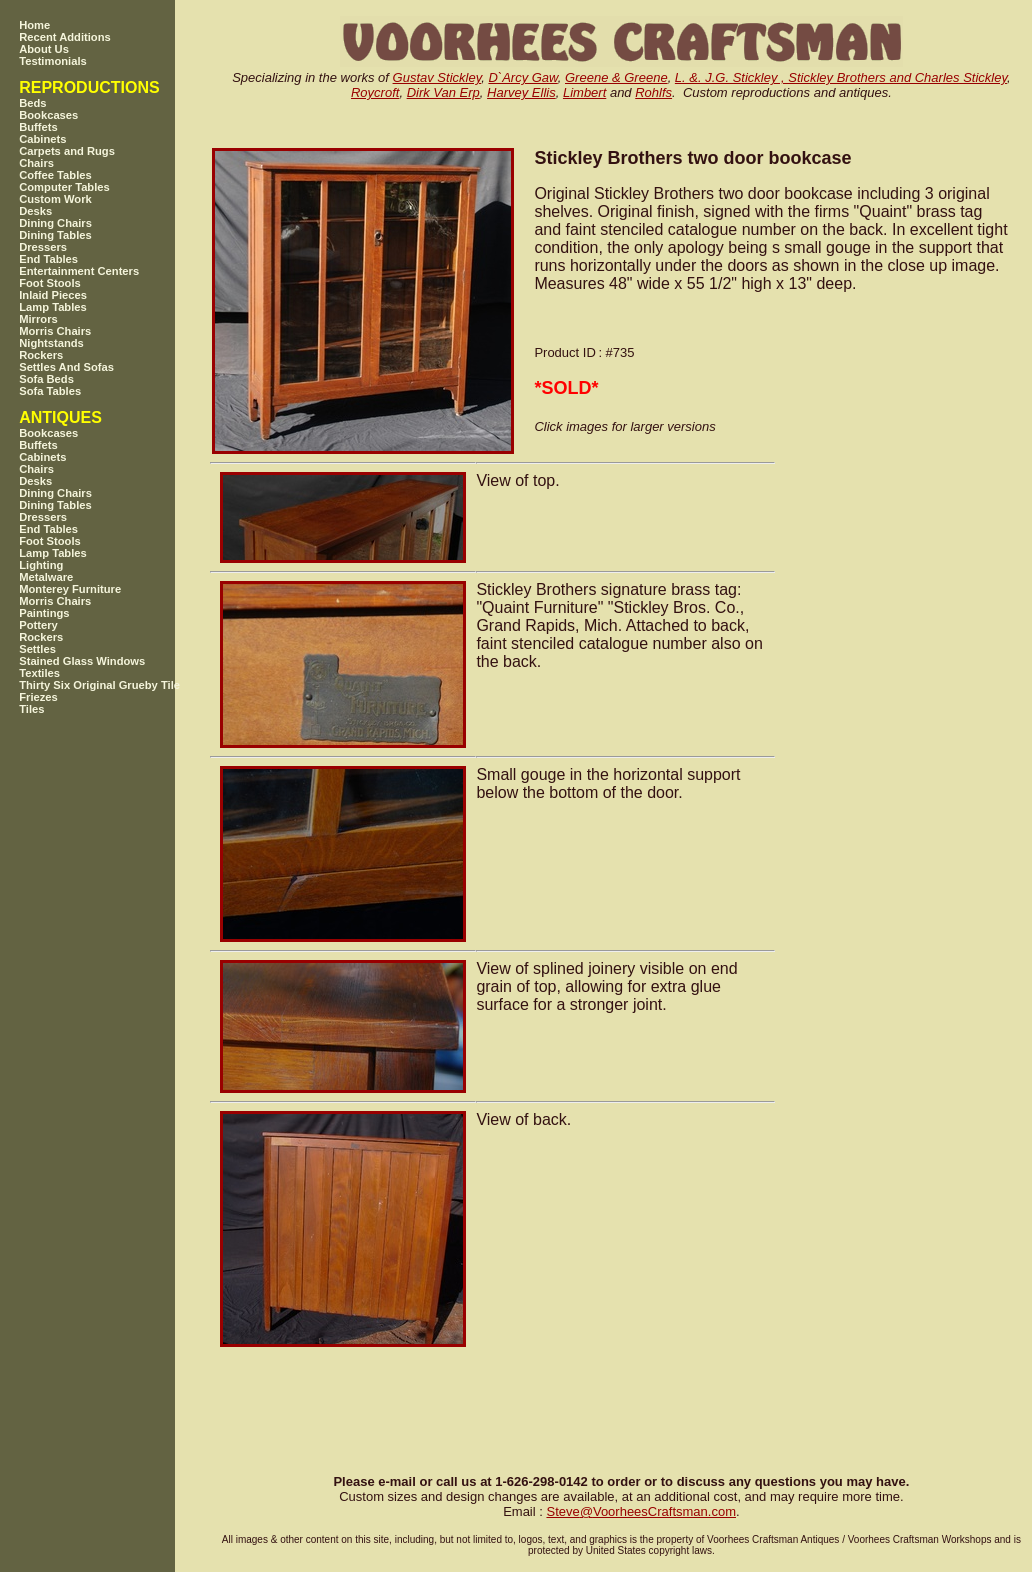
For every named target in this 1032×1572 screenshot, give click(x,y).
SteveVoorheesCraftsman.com (641, 1511)
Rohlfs (653, 92)
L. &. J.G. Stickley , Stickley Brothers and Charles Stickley (841, 77)
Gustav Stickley (437, 77)
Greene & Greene (616, 77)
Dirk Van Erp (443, 92)
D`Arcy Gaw (522, 77)
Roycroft (375, 92)
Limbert (584, 92)
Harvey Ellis (521, 92)
